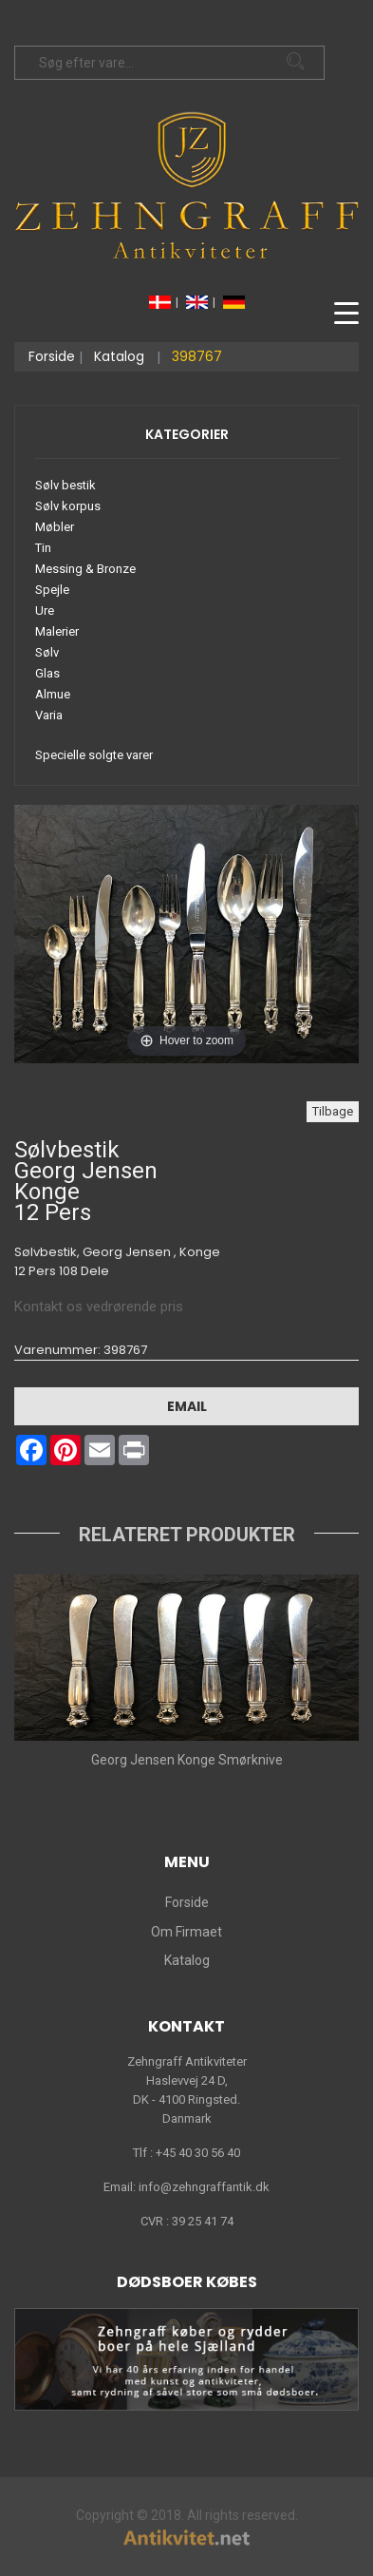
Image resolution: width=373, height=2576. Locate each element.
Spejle (52, 589)
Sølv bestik (65, 485)
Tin (43, 548)
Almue (52, 694)
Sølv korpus (68, 506)
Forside (51, 356)
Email (187, 1406)
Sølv (47, 652)
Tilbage (332, 1111)
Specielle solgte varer (94, 755)
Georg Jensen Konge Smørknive (187, 1759)
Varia (49, 715)
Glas (47, 673)
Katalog (119, 356)
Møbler (54, 527)
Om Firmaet (186, 1931)
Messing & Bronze (85, 569)
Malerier (57, 631)
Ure (44, 610)
